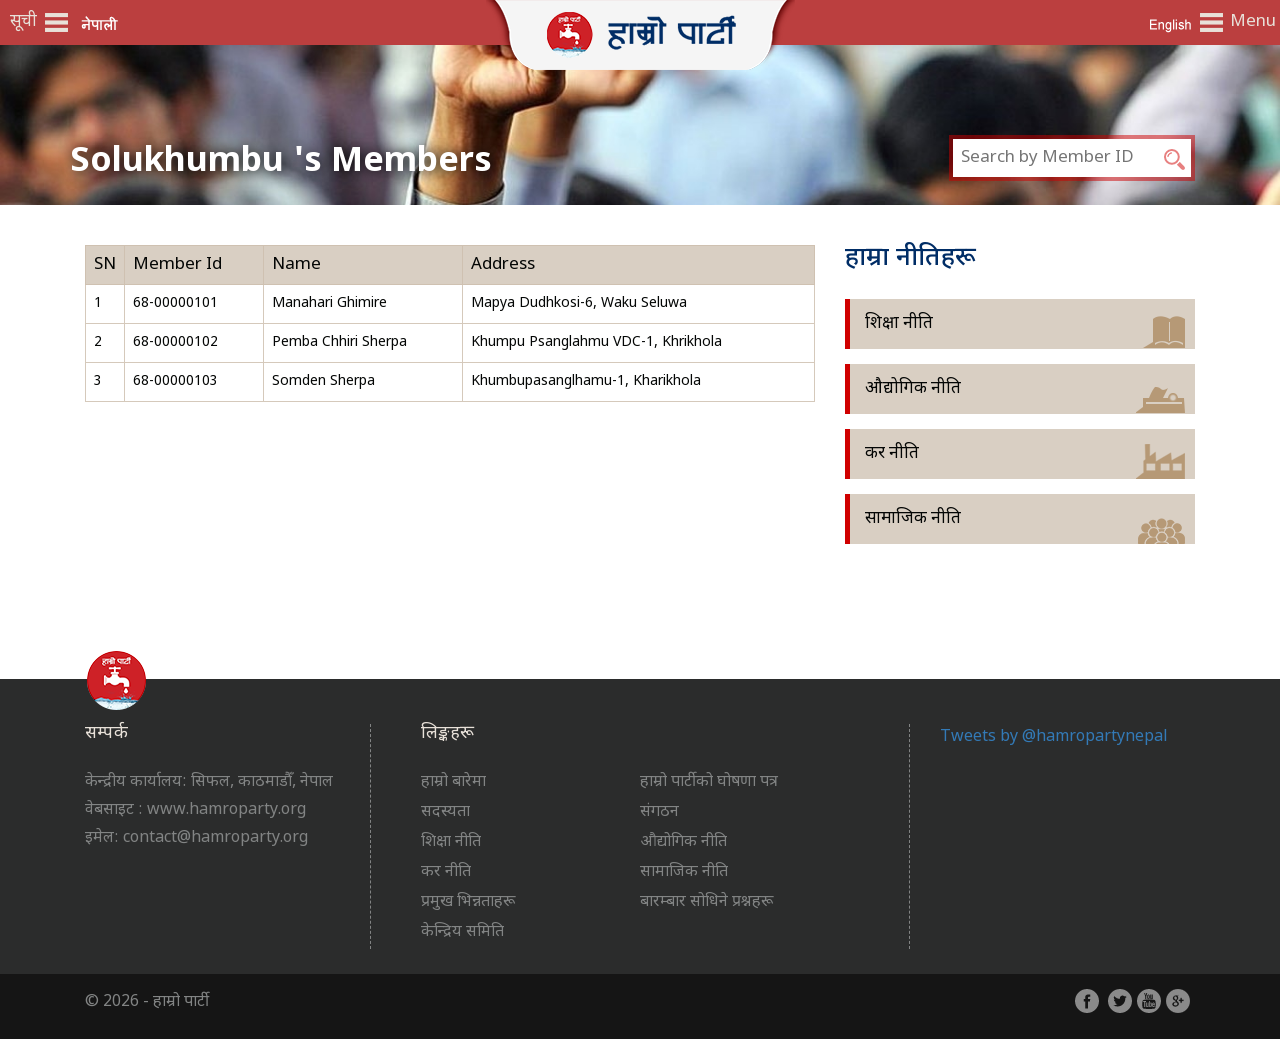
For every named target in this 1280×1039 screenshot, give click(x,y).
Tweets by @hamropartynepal (1054, 737)
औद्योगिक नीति (913, 389)
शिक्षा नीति (899, 324)
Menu (1250, 22)
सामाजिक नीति (913, 519)
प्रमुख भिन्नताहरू (468, 902)
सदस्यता (445, 812)
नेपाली (100, 23)
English (1170, 23)
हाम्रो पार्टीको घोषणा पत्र (709, 782)
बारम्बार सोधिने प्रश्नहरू (706, 902)
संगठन (659, 812)
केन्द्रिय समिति (462, 932)
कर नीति (892, 454)
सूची (23, 22)
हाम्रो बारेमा (453, 782)
